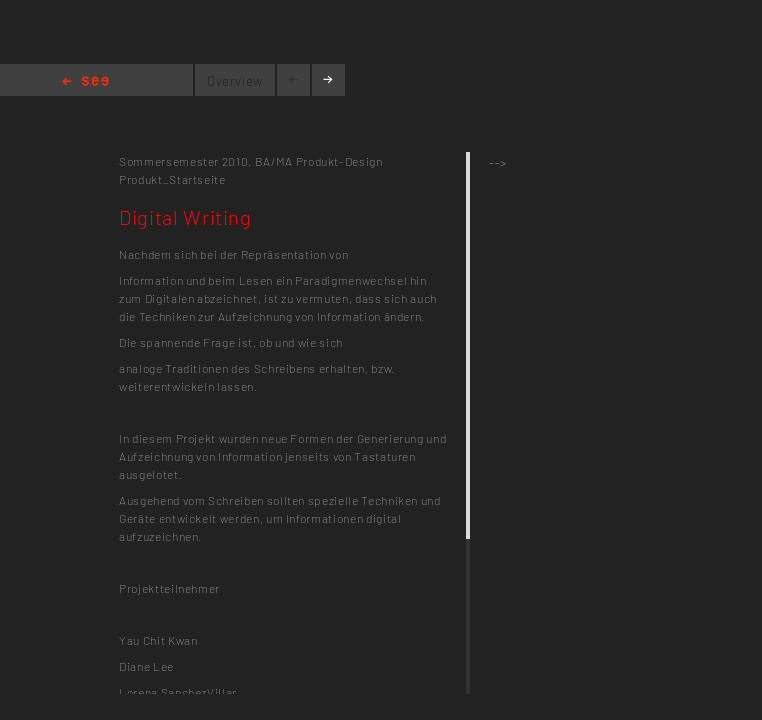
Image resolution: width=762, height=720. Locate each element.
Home (85, 82)
